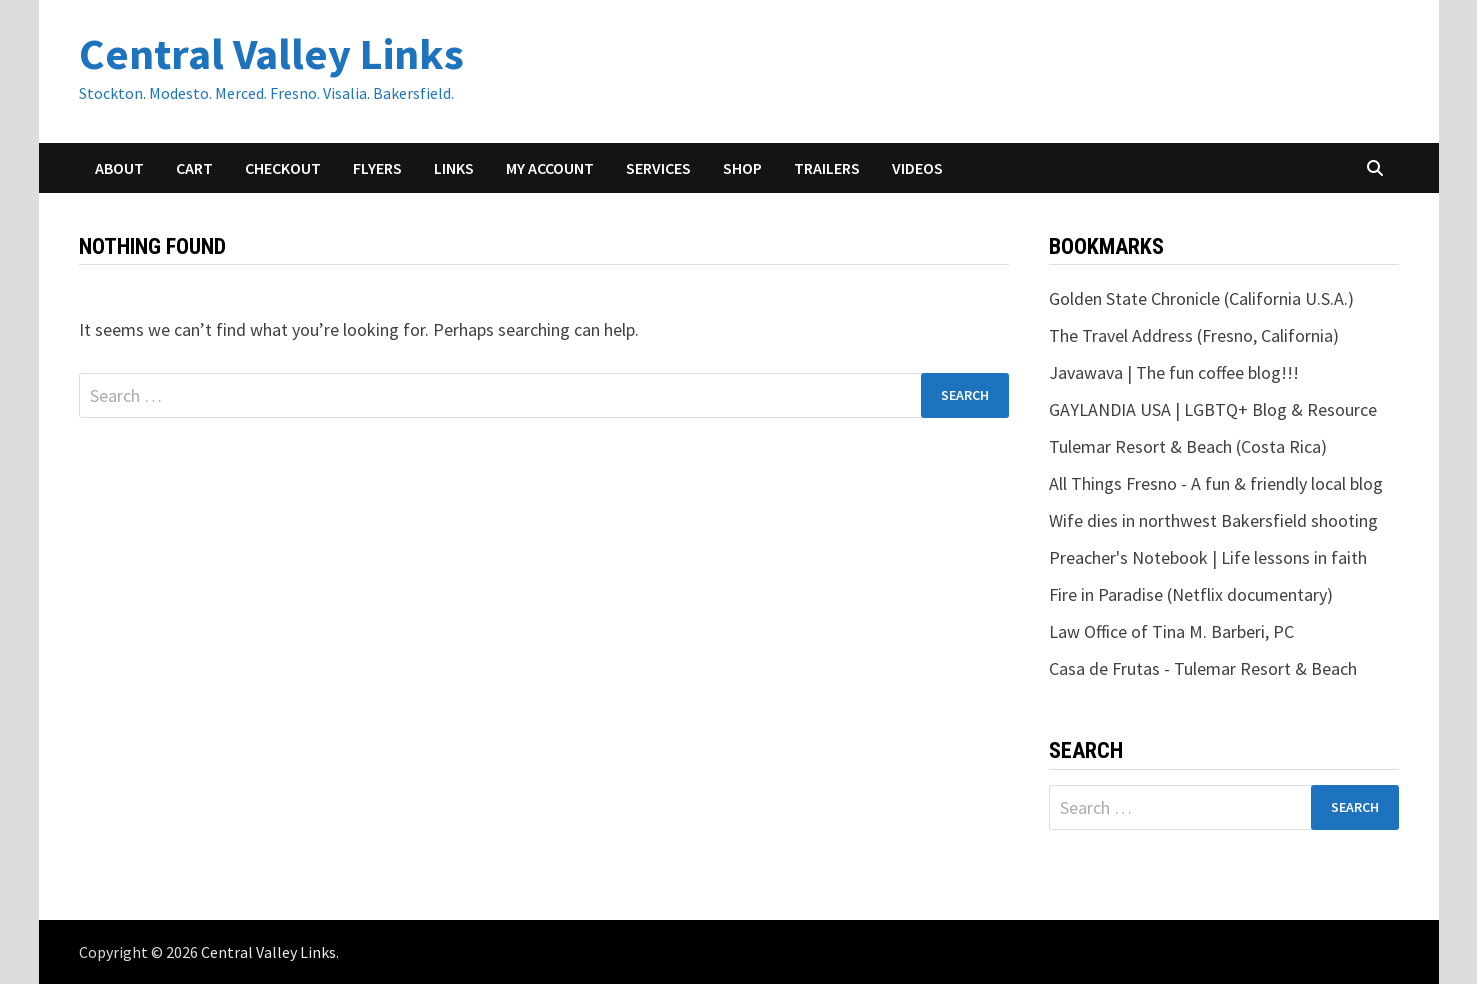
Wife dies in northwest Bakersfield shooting (1213, 520)
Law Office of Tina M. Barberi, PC (1171, 631)
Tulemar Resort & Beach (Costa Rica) (1188, 446)
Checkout (283, 168)
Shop (742, 168)
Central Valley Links (271, 53)
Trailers (827, 168)
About (119, 168)
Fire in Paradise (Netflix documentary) (1191, 594)
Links (454, 168)
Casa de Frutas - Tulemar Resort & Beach (1203, 668)
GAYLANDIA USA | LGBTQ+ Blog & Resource (1213, 409)
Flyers (377, 168)
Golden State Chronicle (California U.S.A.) (1201, 298)
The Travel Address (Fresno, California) (1194, 335)
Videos (917, 168)
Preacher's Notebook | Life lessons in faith (1208, 557)
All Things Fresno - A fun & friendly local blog (1216, 483)
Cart (194, 168)
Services (658, 168)
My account (550, 168)
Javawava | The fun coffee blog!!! (1174, 372)
